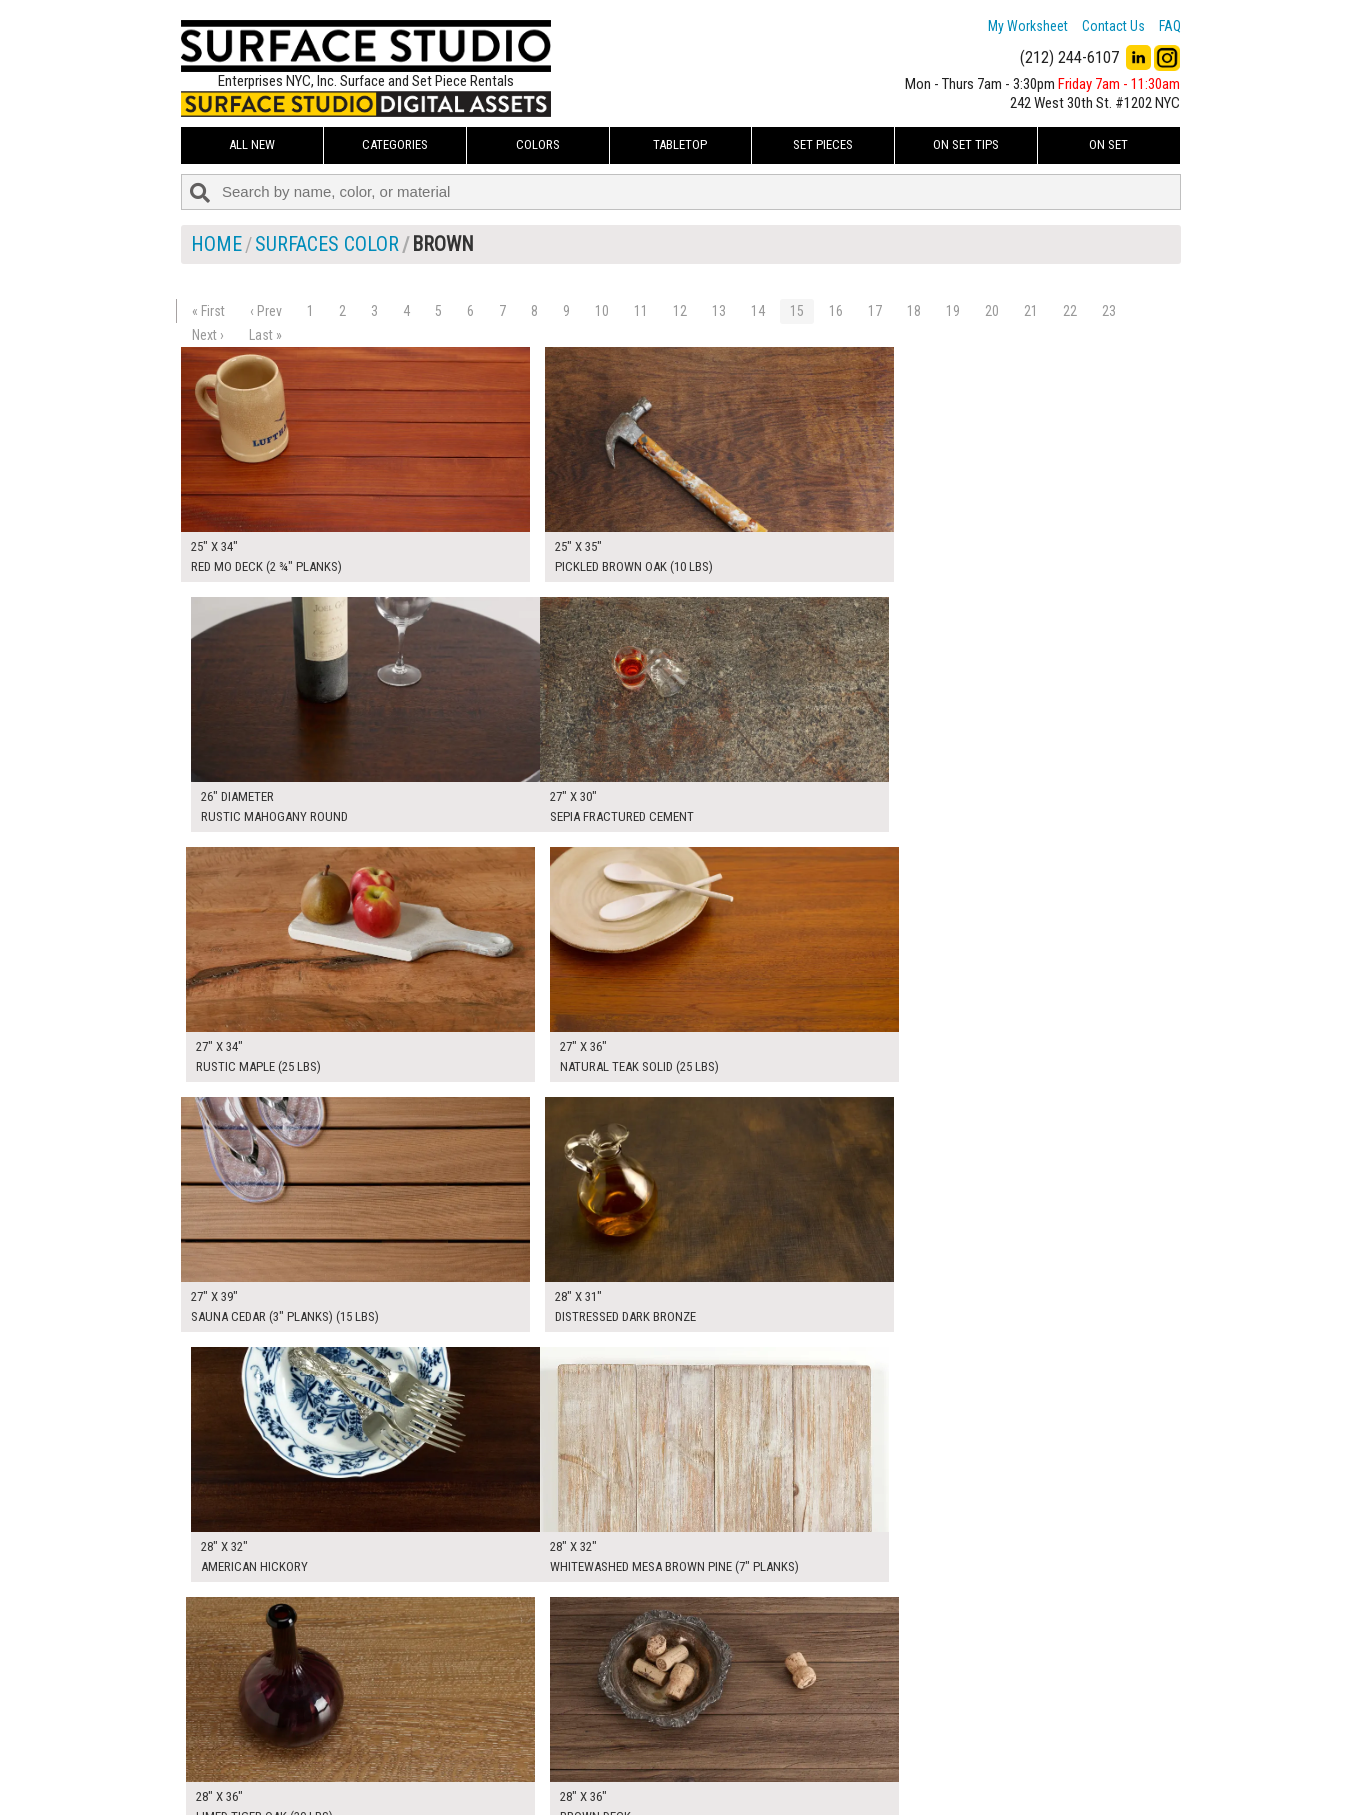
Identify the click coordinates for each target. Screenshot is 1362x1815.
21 (1031, 311)
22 (1070, 311)
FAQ (1170, 26)
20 (992, 311)
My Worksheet (1028, 26)
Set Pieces (823, 144)
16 (836, 311)
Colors (538, 144)
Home (216, 244)
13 (719, 311)
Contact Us (1113, 26)
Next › (208, 335)
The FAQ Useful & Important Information (641, 1759)
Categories (395, 144)
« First (208, 311)
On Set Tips (966, 144)
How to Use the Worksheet (604, 1714)
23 (1109, 311)
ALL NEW (252, 144)
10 (602, 311)
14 (758, 311)
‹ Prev (266, 311)
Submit (894, 1758)
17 (875, 311)
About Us (555, 1736)
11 (641, 311)
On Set (1108, 144)
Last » (265, 335)
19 (953, 311)
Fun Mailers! (562, 1781)
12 (680, 311)
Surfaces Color (327, 244)
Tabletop (680, 144)
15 (797, 311)
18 (914, 311)
